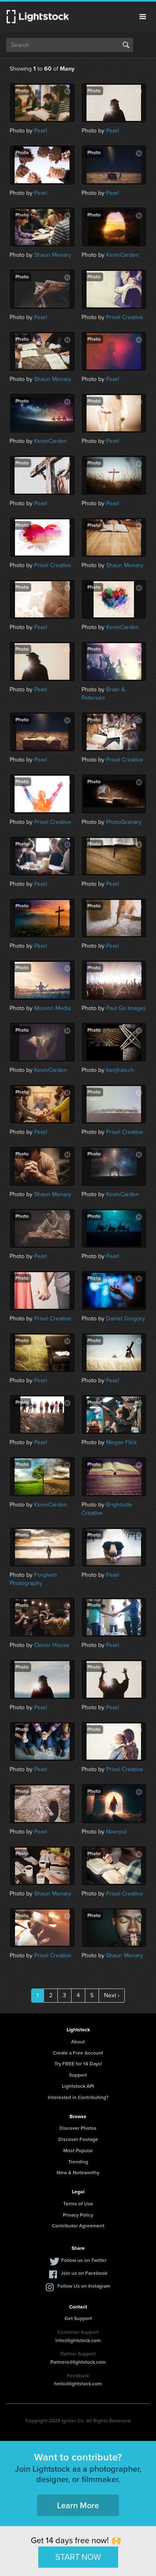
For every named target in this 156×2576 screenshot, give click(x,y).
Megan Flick (121, 1442)
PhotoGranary (123, 822)
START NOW (78, 2557)
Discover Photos (78, 2128)
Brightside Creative (107, 1508)
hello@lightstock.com (78, 2383)
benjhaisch (120, 1070)
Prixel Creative (124, 317)
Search (126, 45)
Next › (111, 1995)
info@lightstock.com (78, 2340)
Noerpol (116, 1831)
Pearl (40, 130)
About (78, 2041)
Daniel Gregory (125, 1318)
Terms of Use (78, 2203)
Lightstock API (78, 2086)
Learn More (78, 2505)
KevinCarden (122, 255)
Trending (78, 2162)
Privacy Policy (78, 2215)
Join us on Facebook (84, 2273)
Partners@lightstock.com (78, 2362)
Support (78, 2075)
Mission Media (52, 1008)
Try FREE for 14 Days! (78, 2063)
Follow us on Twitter (83, 2260)
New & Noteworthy (78, 2172)
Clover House (51, 1645)
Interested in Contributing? (78, 2097)
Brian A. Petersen (104, 693)
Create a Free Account (78, 2053)
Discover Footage (78, 2139)
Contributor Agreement (78, 2225)
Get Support (78, 2318)
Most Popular (78, 2150)
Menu (142, 16)
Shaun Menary (52, 255)
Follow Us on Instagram (83, 2286)
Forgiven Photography (33, 1579)
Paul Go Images (126, 1008)
